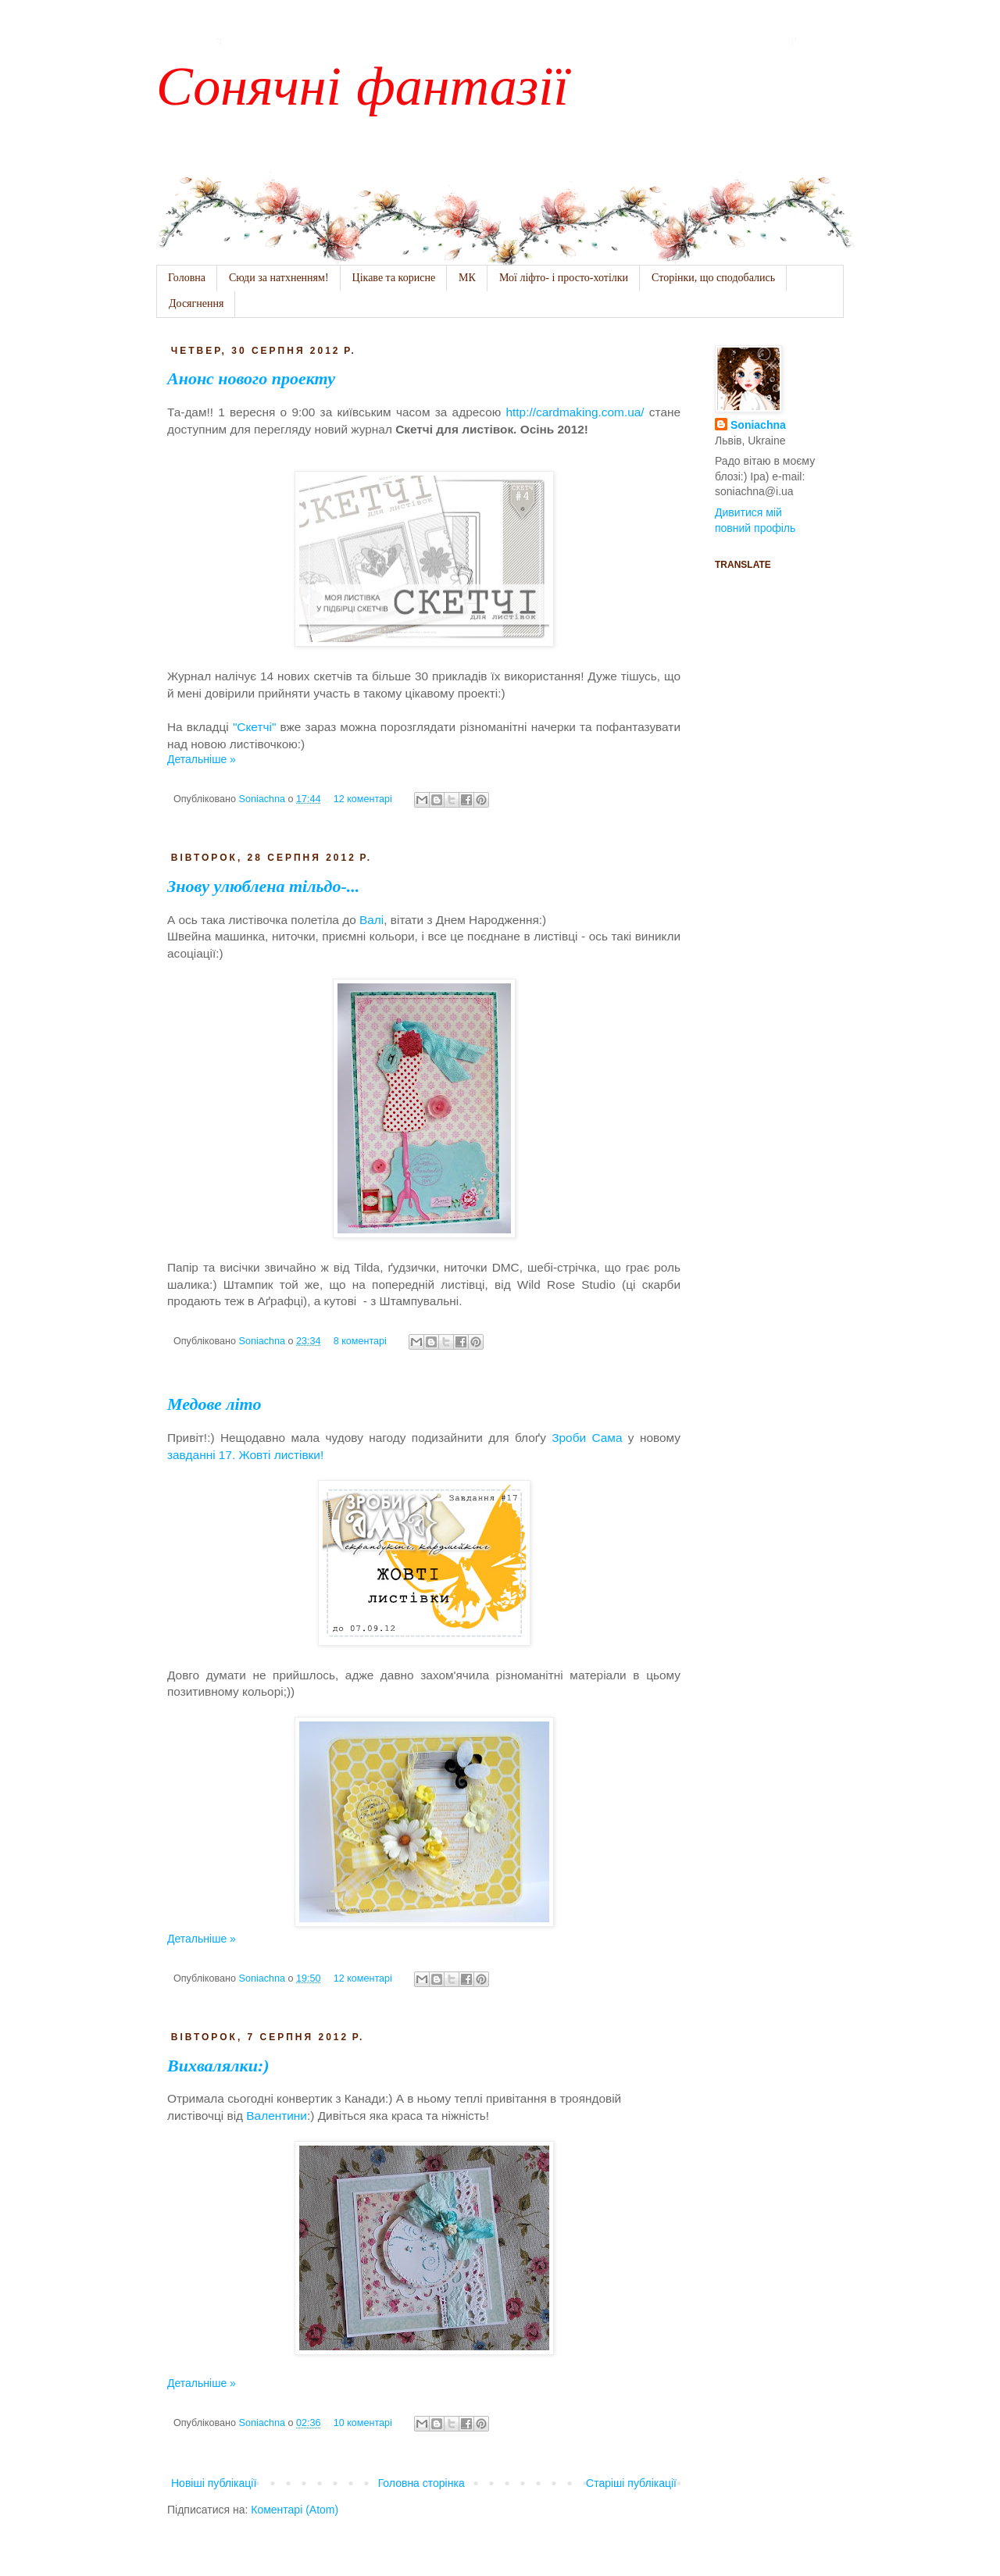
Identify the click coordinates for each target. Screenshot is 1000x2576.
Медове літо (214, 1404)
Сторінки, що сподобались (713, 278)
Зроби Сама (587, 1437)
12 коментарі (363, 799)
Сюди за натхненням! (279, 278)
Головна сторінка (421, 2483)
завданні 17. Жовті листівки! (245, 1454)
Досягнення (196, 303)
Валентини (276, 2115)
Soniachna (263, 799)
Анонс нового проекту (251, 378)
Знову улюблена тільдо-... (263, 886)
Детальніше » (201, 759)
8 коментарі (360, 1341)
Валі (371, 919)
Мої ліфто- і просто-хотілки (563, 278)
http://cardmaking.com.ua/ (574, 412)
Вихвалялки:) (218, 2065)
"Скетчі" (254, 726)
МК (467, 278)
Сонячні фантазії (362, 83)
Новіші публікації (213, 2483)
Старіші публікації (631, 2483)
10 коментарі (363, 2422)
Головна (186, 278)
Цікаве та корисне (394, 278)
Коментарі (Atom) (294, 2509)
